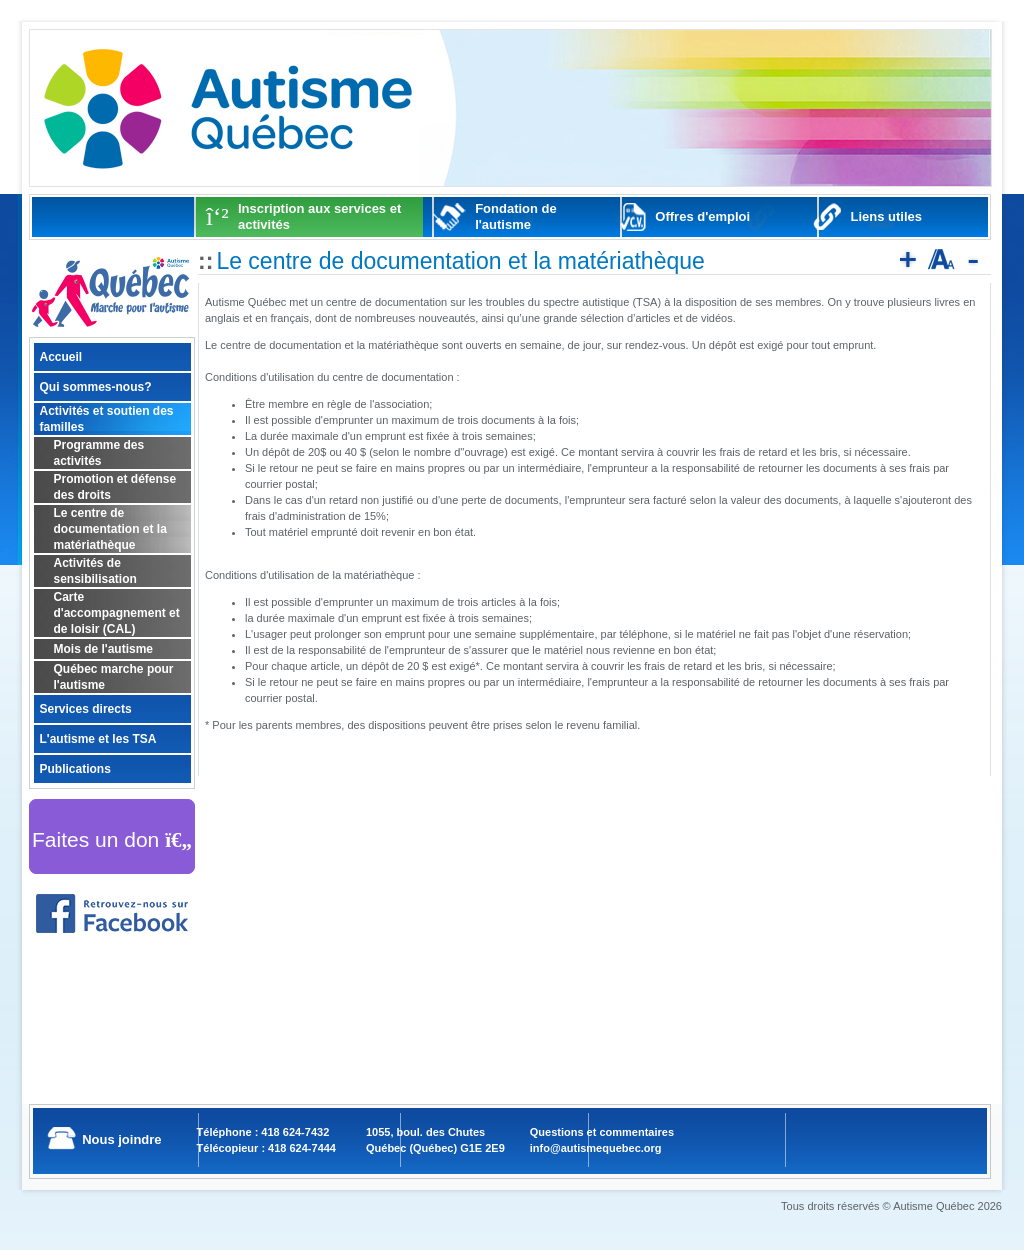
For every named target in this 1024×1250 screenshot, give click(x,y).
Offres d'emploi (702, 216)
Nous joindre (121, 1139)
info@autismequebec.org (596, 1148)
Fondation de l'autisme (516, 216)
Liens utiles (887, 216)
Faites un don (112, 839)
